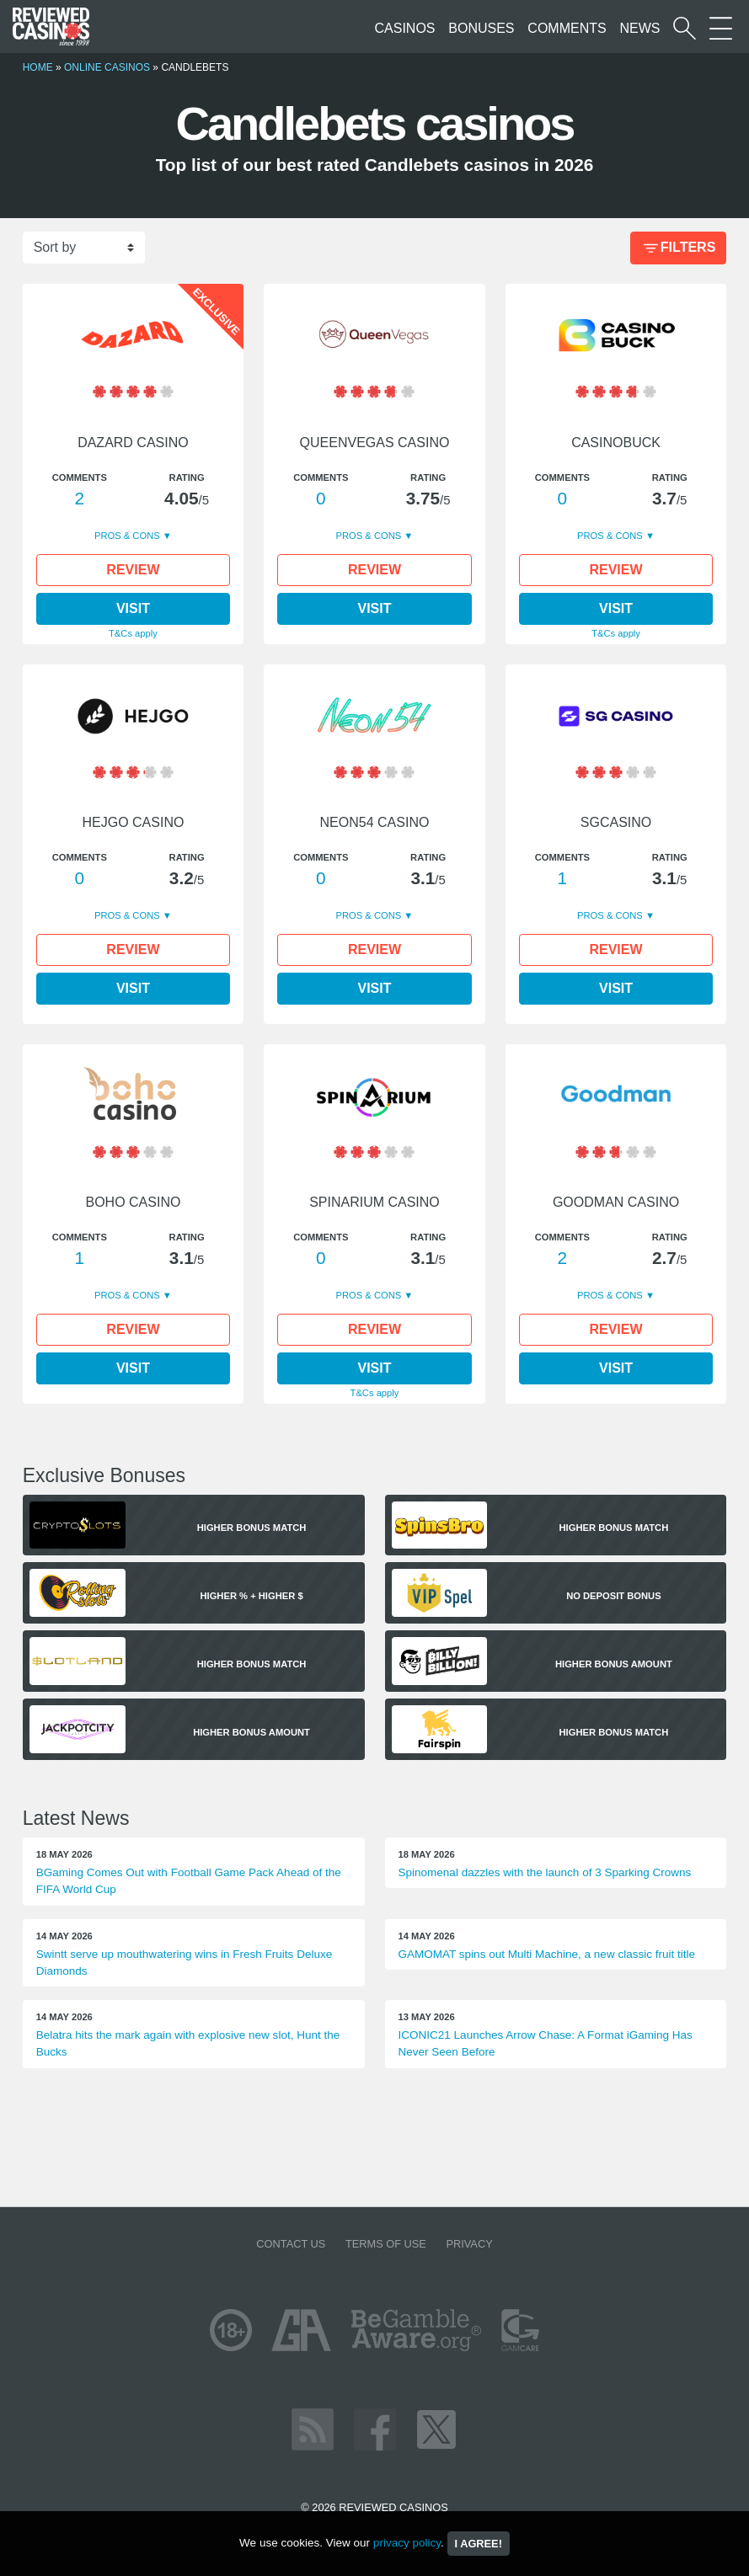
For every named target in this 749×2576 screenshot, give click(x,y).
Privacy (469, 2243)
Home (38, 67)
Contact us (290, 2243)
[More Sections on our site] (720, 28)
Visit (133, 608)
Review (132, 570)
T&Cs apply (133, 633)
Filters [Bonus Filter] (678, 249)
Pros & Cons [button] (128, 536)
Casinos (405, 28)
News (639, 28)
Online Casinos (107, 67)
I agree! (478, 2543)
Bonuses (481, 28)
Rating (187, 477)
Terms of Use (385, 2243)
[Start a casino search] (684, 28)
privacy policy (407, 2542)
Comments (566, 28)
